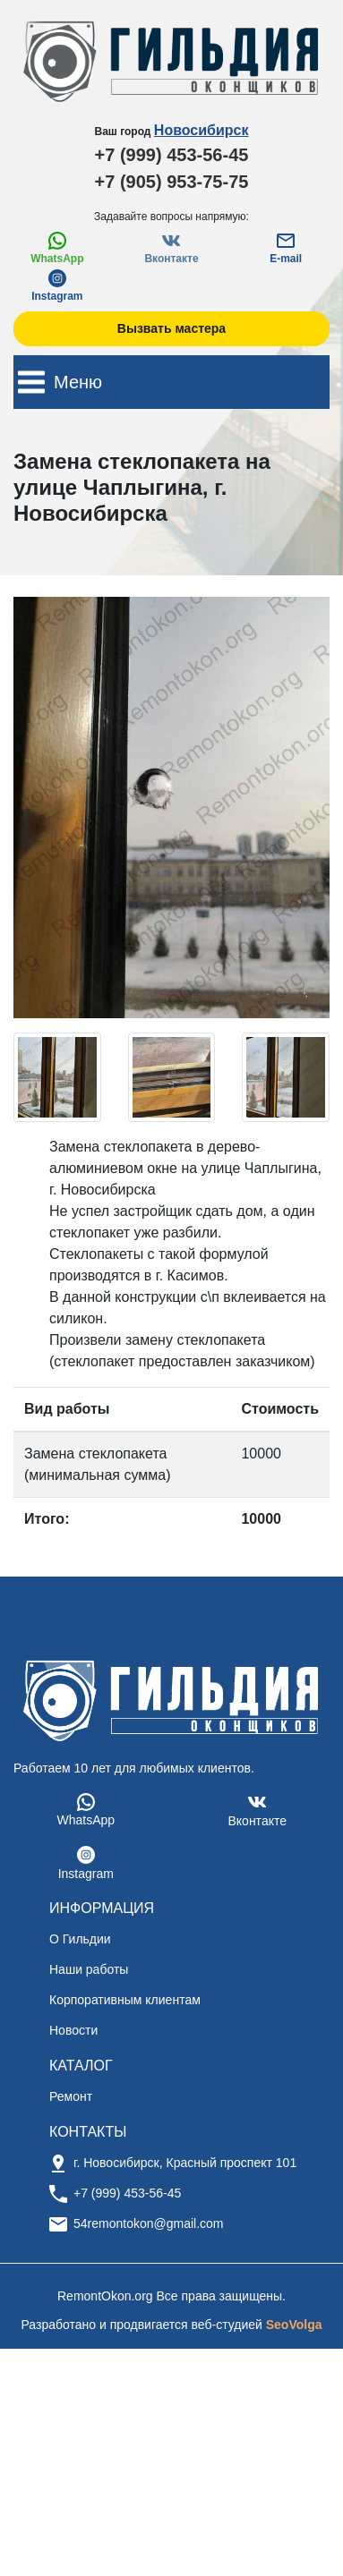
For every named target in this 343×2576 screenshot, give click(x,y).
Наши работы (88, 1969)
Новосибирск (201, 130)
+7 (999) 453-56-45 (172, 155)
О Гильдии (80, 1939)
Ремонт (70, 2096)
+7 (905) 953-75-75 (172, 181)
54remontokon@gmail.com (148, 2223)
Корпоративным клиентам (125, 2000)
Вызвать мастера (171, 328)
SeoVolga (294, 2324)
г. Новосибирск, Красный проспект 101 (184, 2162)
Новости (73, 2030)
